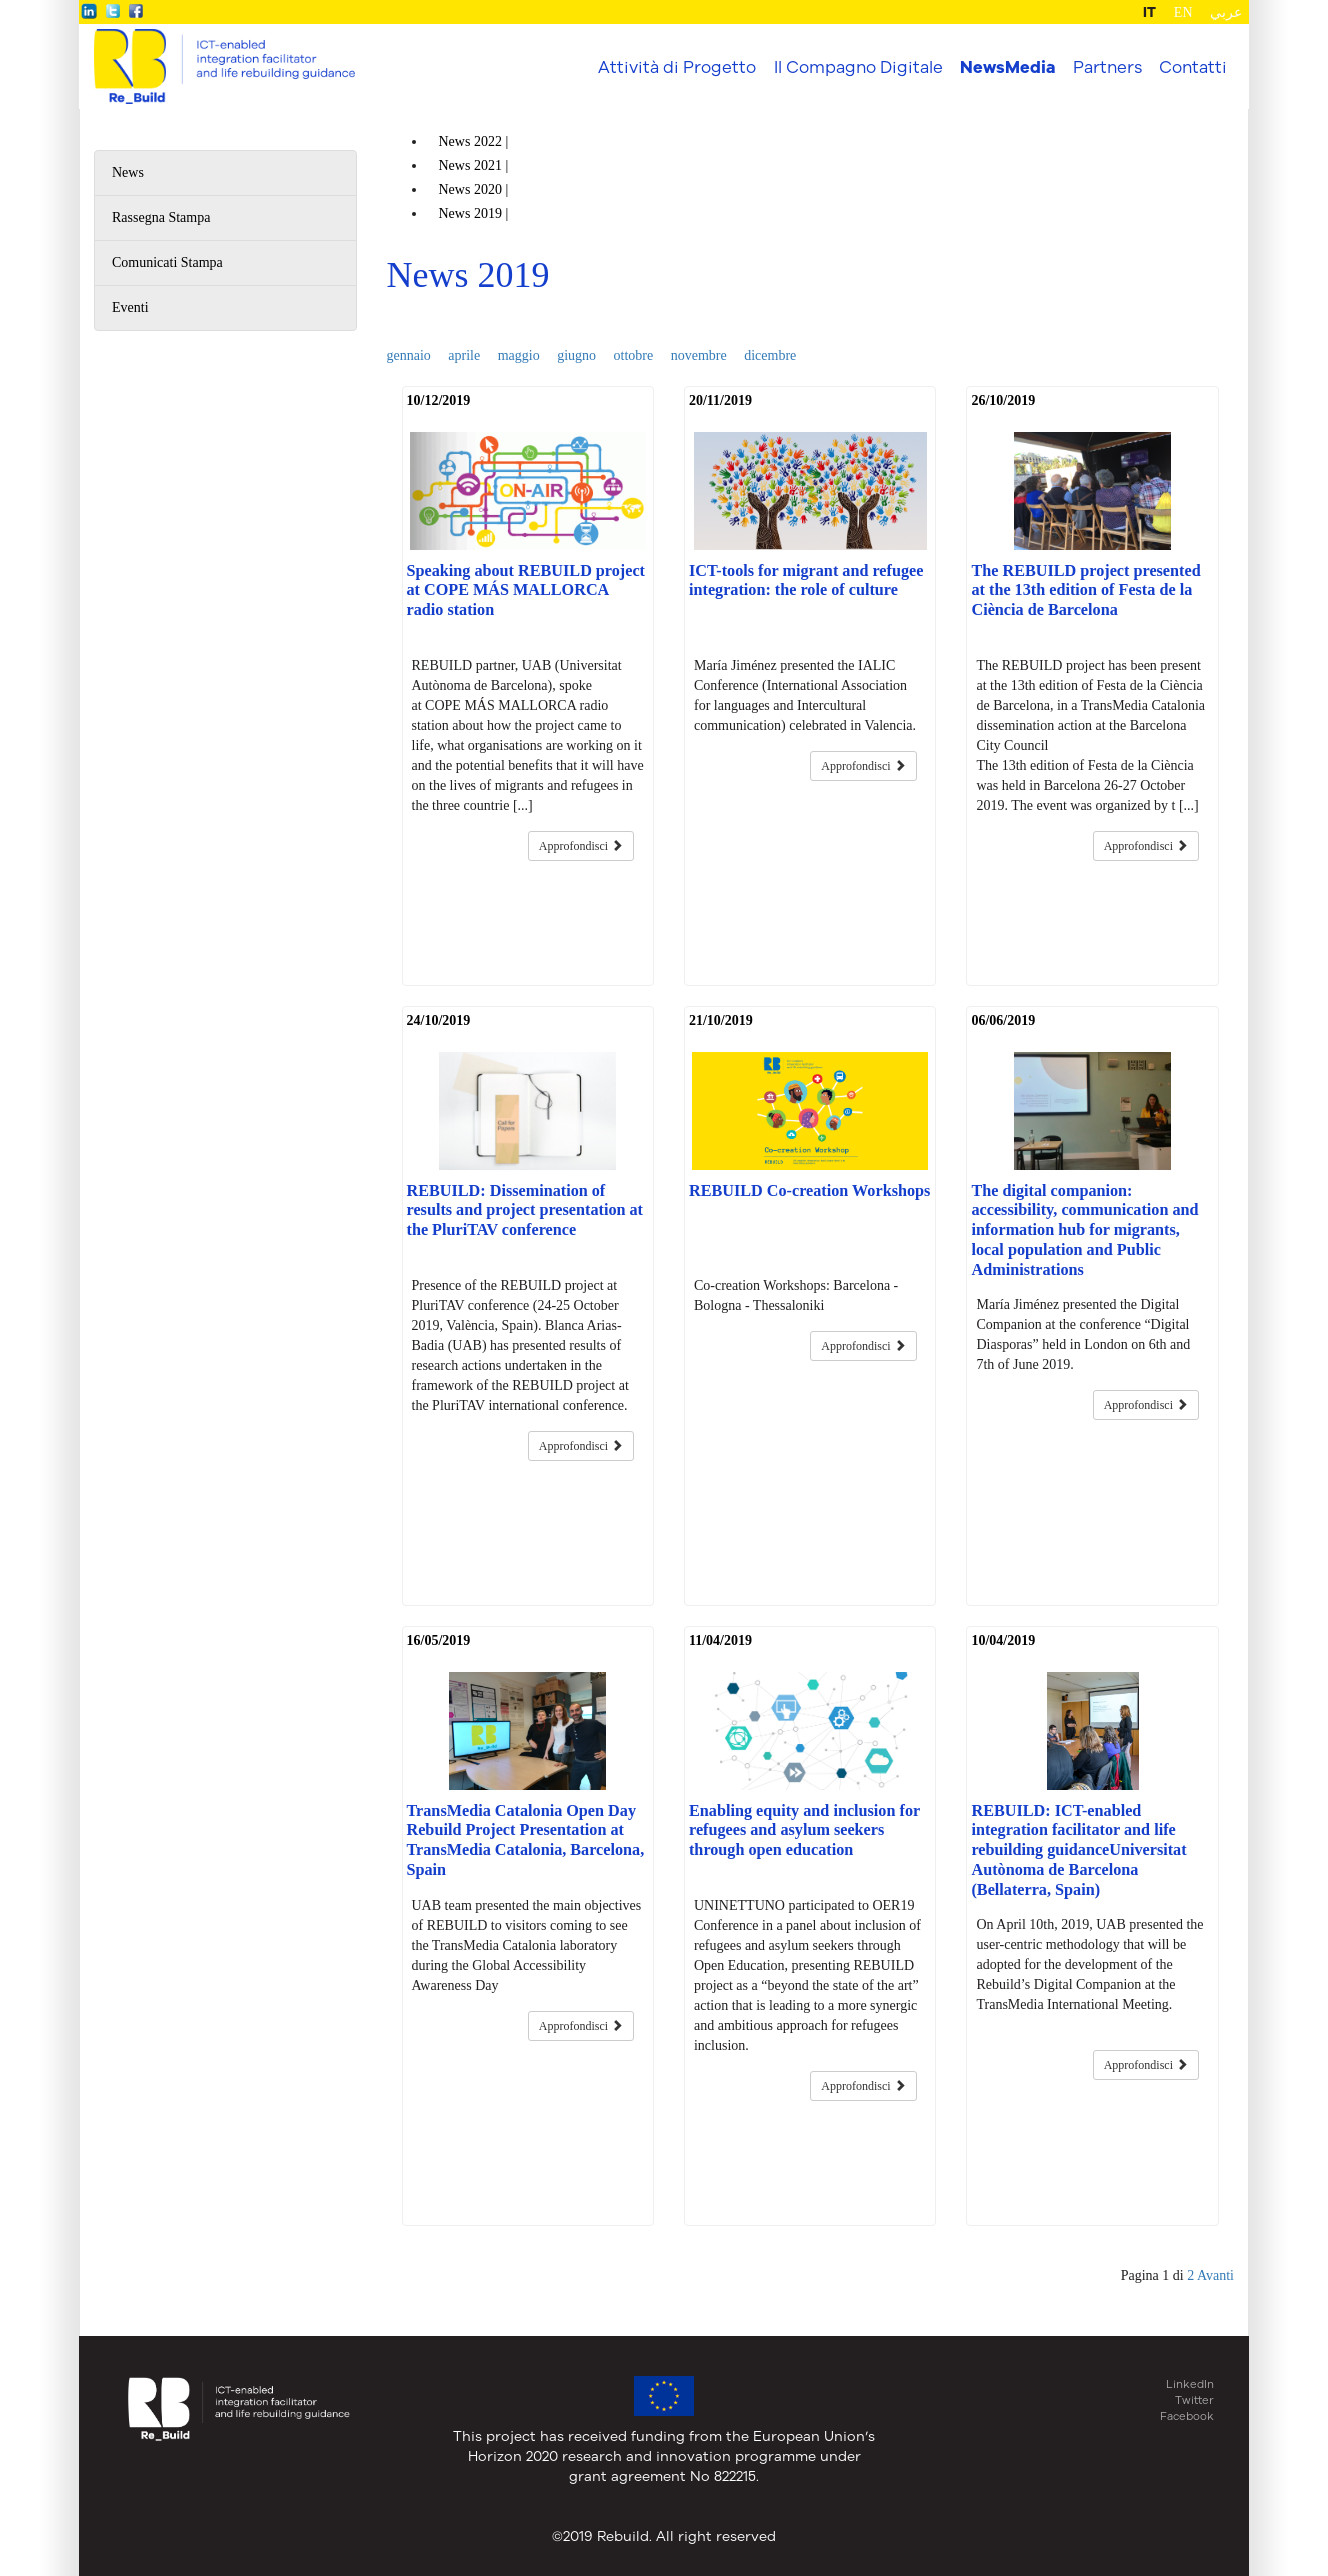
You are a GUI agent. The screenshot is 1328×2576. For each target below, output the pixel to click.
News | (475, 141)
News (128, 172)
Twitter (1194, 2400)
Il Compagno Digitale (858, 66)
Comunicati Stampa (167, 262)
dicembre (770, 355)
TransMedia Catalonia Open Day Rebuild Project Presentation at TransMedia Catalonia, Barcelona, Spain (526, 1840)
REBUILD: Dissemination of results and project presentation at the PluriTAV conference (525, 1211)
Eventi (130, 307)
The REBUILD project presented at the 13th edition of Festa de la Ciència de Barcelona (1085, 591)
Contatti (1193, 66)
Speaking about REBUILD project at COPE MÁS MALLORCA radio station (526, 591)
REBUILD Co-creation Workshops (809, 1191)
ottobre (634, 355)
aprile (464, 355)
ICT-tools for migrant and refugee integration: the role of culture (806, 581)
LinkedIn (1190, 2384)
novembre (699, 355)
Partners (1107, 66)
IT (1149, 12)
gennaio (409, 355)
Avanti (1215, 2275)
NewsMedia (1007, 67)
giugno (576, 355)
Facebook (1187, 2416)
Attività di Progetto (677, 66)
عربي (1226, 12)
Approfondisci (581, 846)
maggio (519, 355)
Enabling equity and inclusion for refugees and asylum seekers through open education (804, 1831)
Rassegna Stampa (161, 217)
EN (1183, 12)
